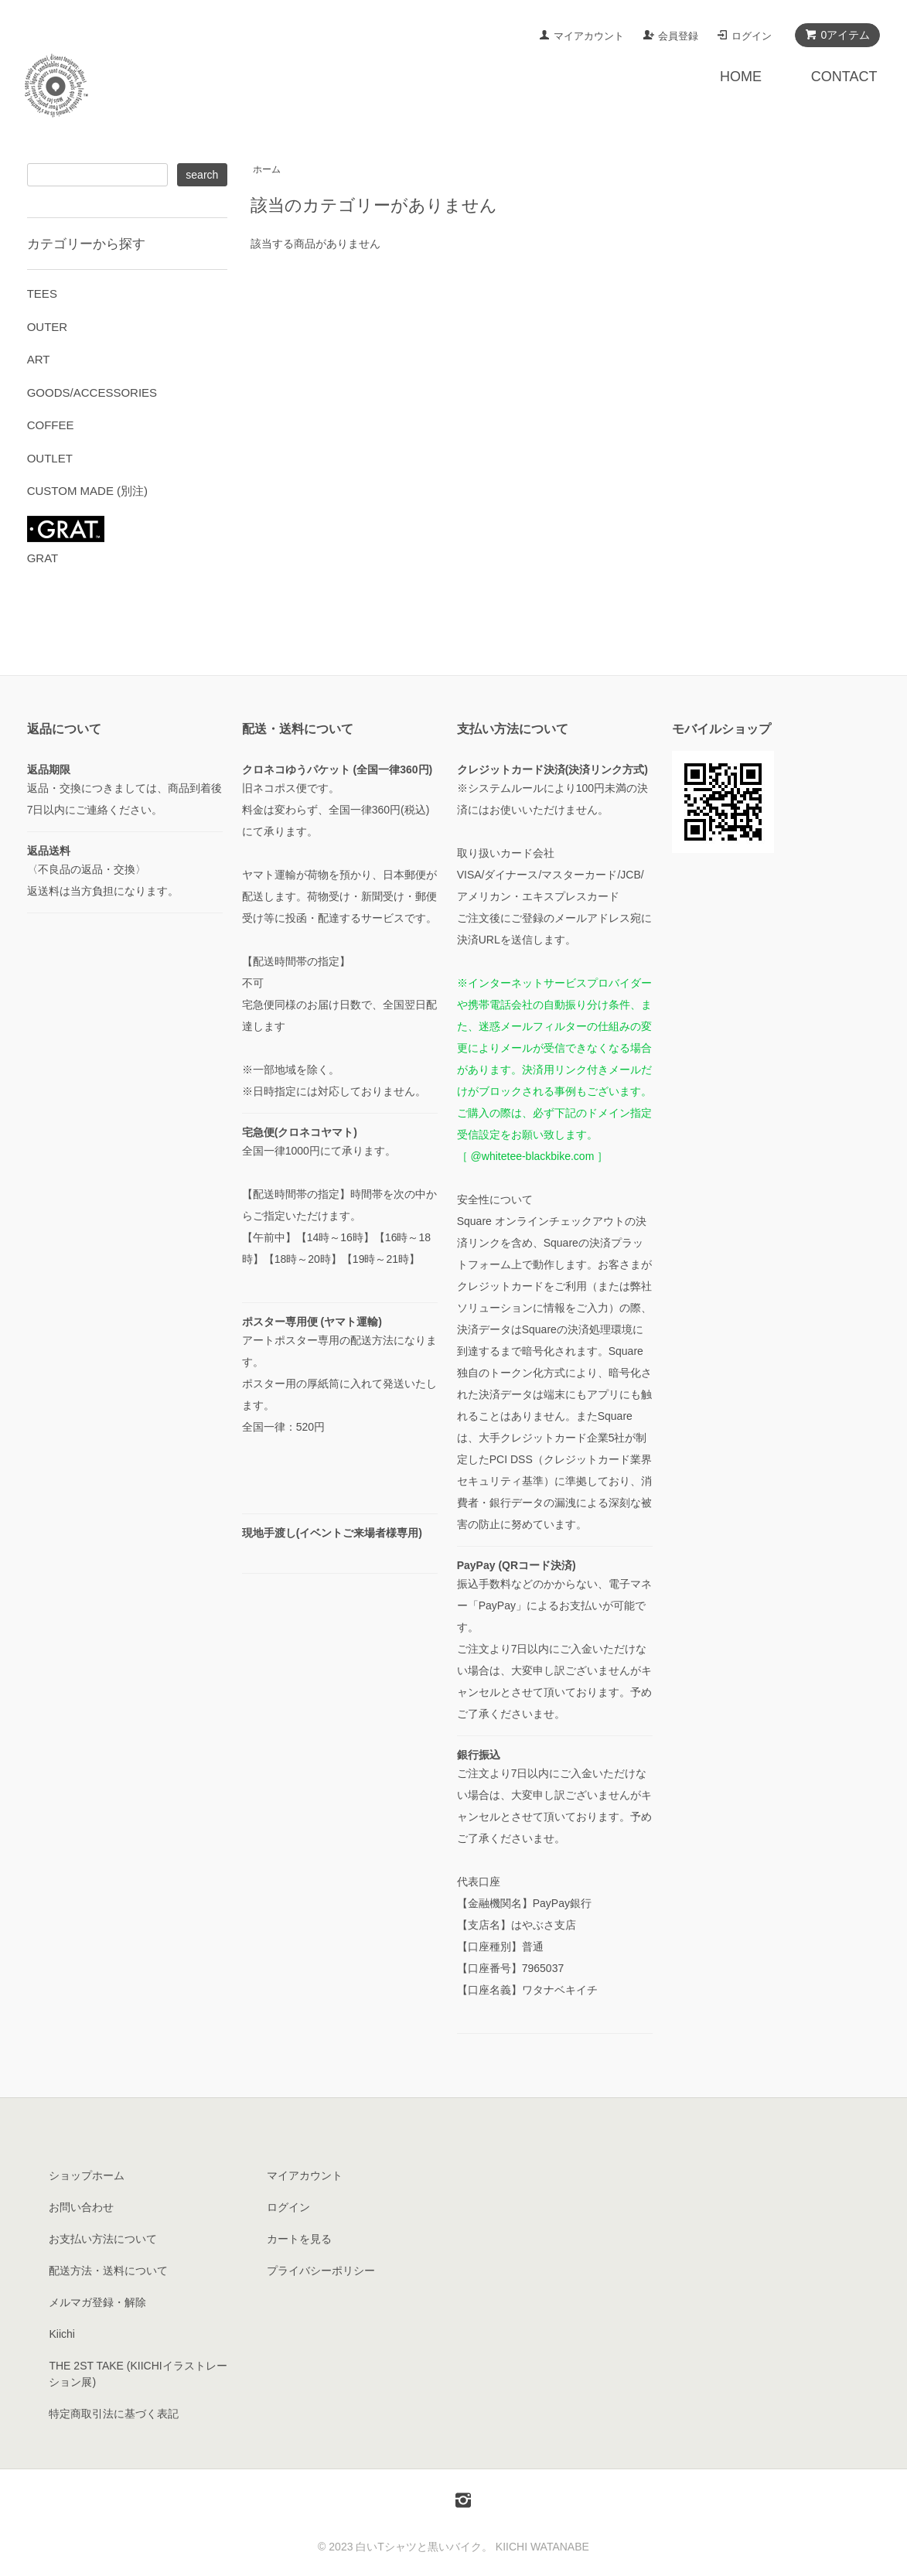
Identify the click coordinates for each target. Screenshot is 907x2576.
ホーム (267, 169)
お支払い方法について (103, 2239)
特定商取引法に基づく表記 (114, 2413)
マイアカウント (589, 36)
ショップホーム (86, 2175)
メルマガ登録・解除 (97, 2302)
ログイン (751, 36)
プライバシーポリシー (321, 2270)
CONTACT (844, 76)
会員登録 (678, 36)
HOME (741, 76)
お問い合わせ (81, 2207)
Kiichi (61, 2334)
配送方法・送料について (108, 2270)
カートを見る (299, 2239)
